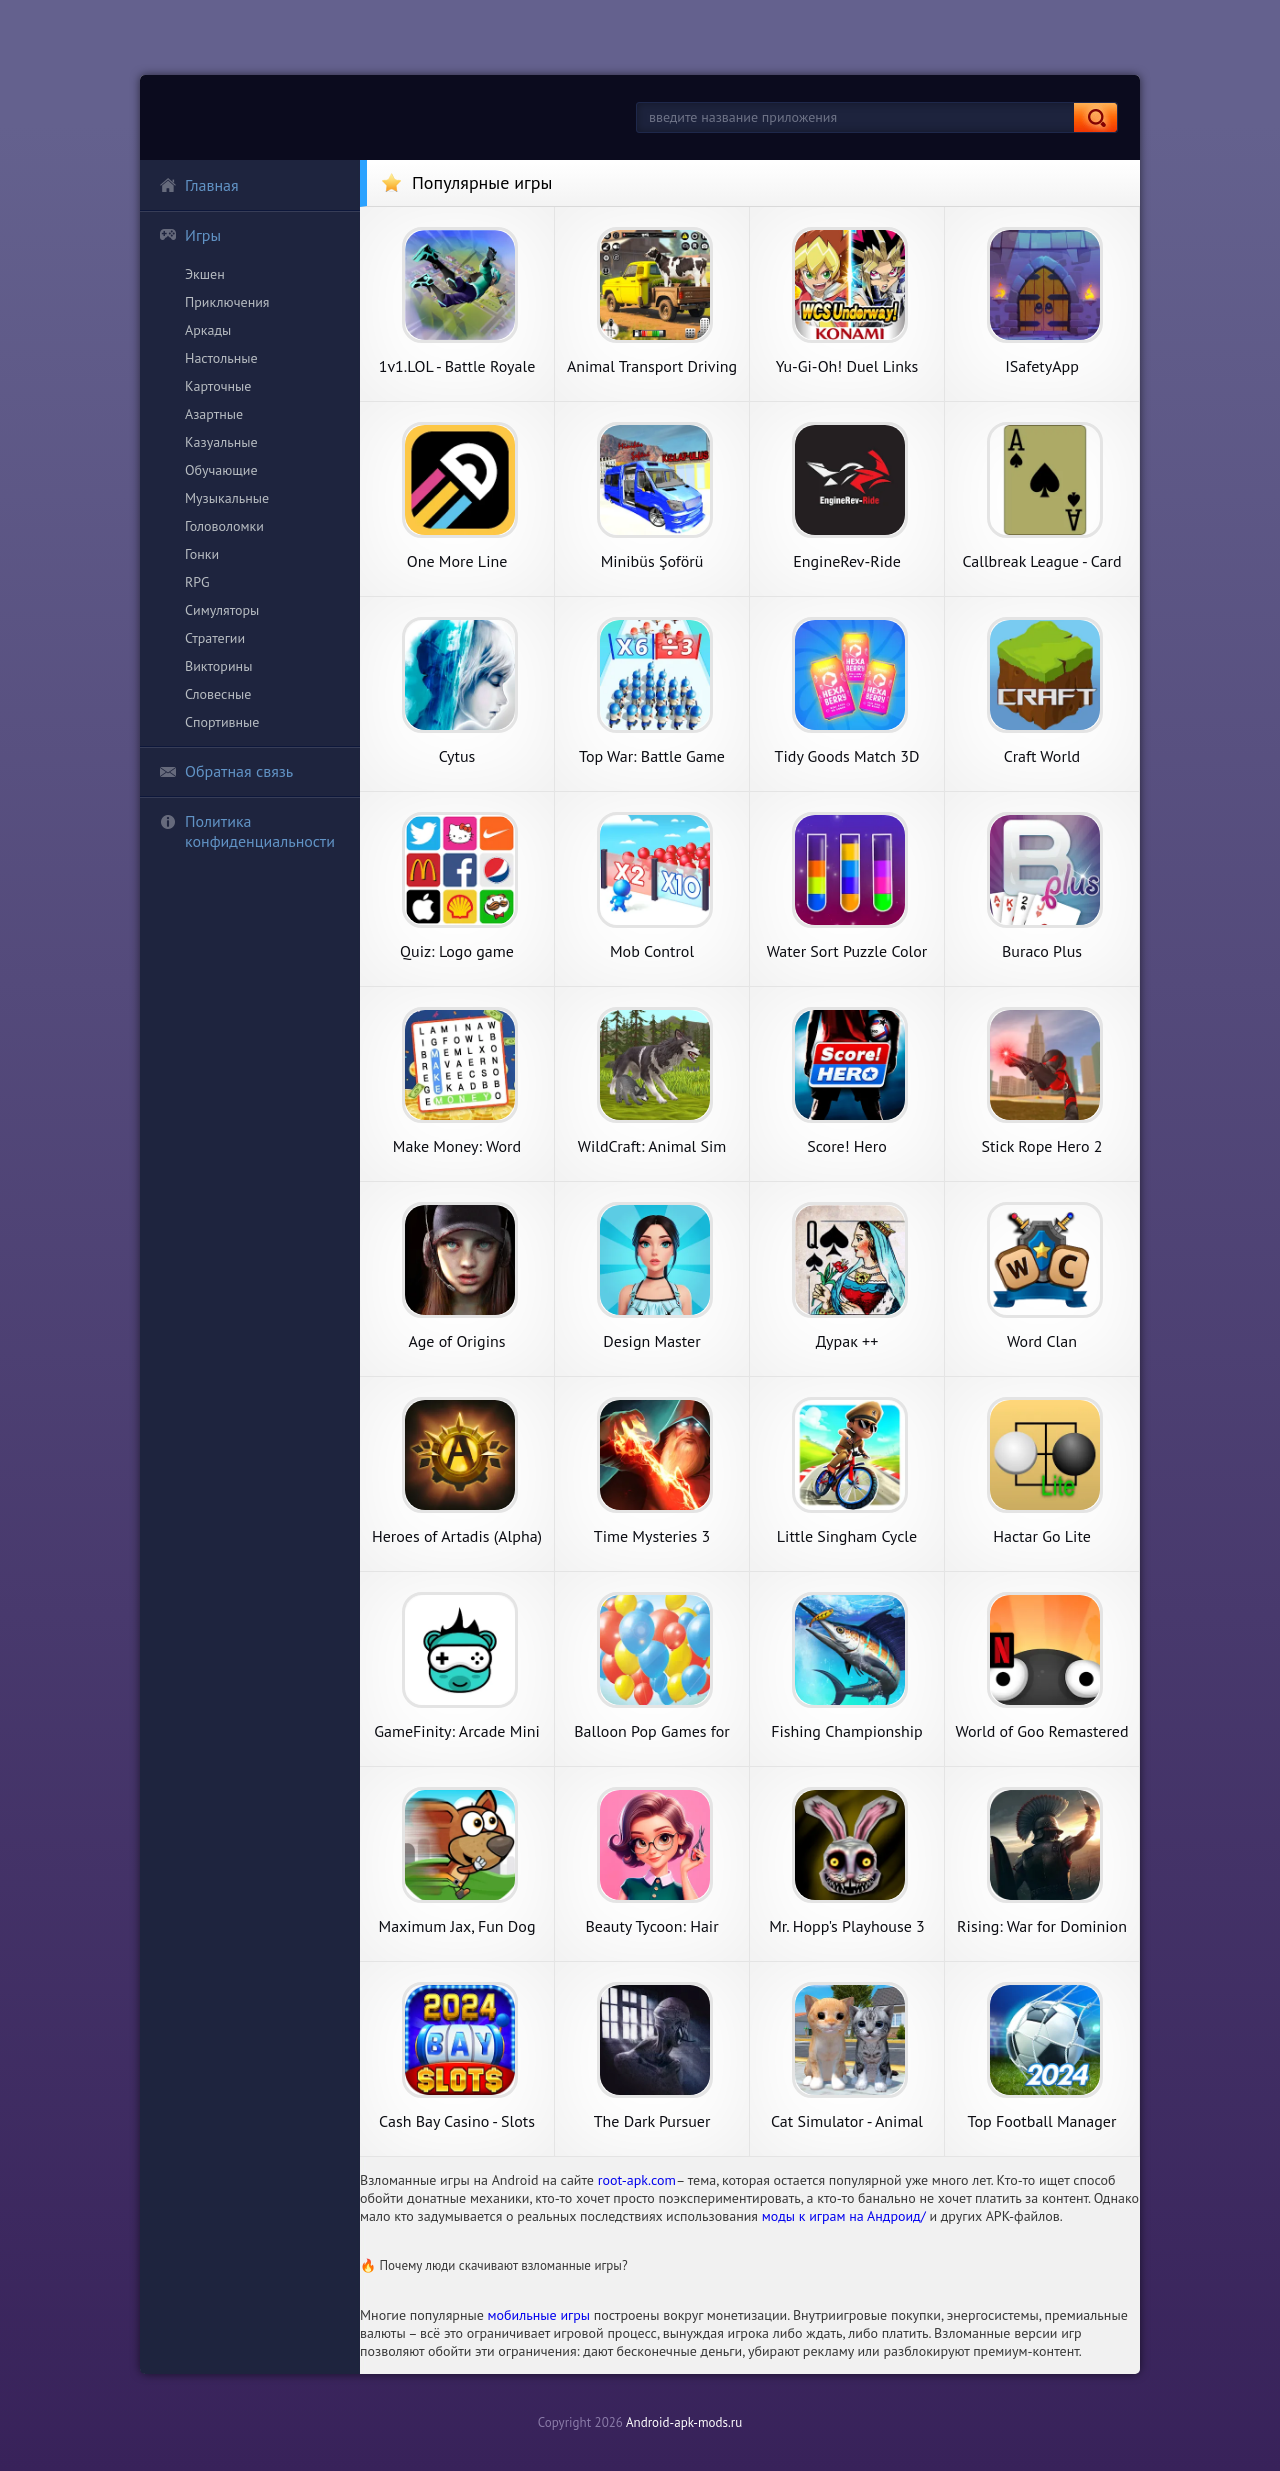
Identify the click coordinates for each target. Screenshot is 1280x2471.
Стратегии (215, 638)
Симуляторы (222, 610)
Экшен (205, 274)
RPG (197, 582)
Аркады (208, 330)
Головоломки (224, 526)
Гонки (202, 554)
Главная (199, 185)
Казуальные (221, 442)
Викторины (218, 666)
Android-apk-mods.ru (684, 2422)
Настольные (221, 358)
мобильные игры (539, 2315)
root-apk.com (637, 2180)
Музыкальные (227, 498)
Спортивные (222, 722)
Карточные (218, 386)
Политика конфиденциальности (247, 831)
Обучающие (221, 470)
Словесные (218, 694)
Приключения (227, 302)
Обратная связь (226, 771)
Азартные (214, 414)
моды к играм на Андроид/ (844, 2216)
